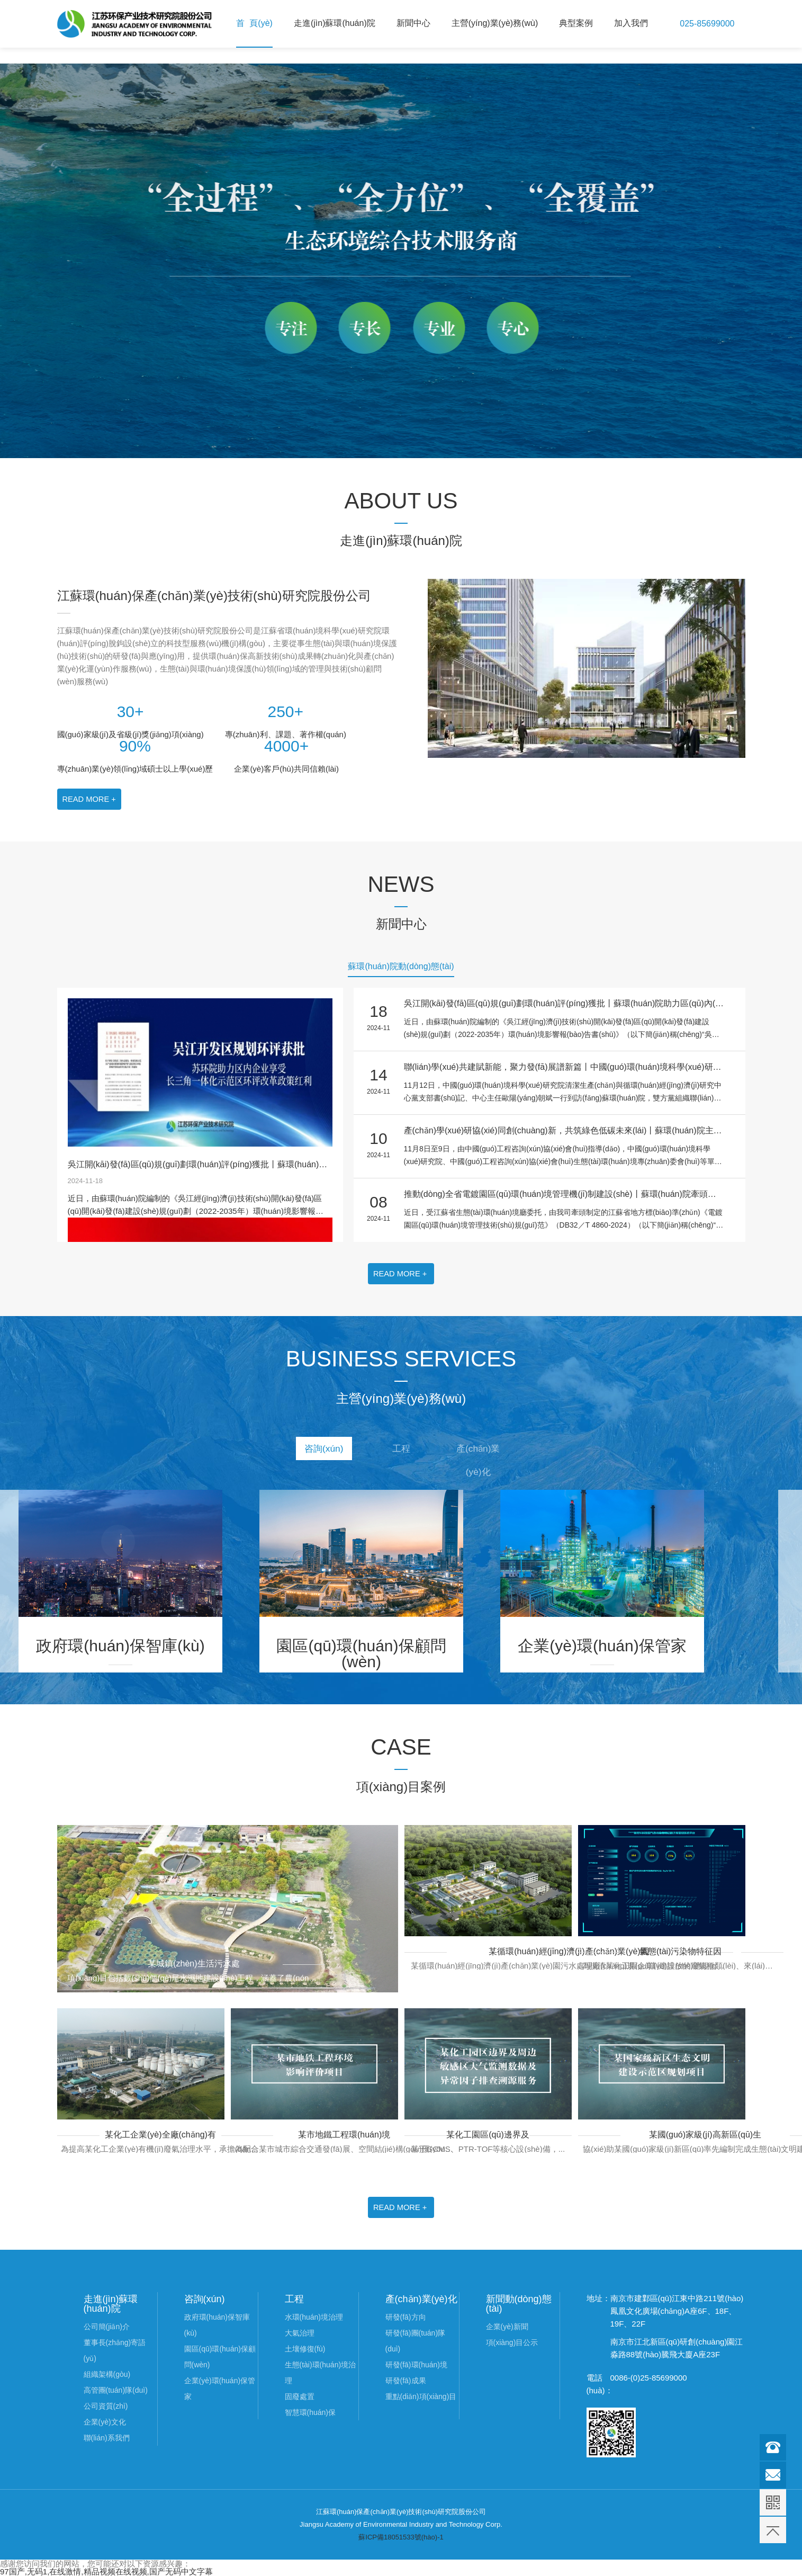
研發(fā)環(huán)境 (416, 2364)
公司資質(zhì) (106, 2406)
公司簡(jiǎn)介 (107, 2326)
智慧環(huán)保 (310, 2412)
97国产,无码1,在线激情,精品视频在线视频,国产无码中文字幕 (106, 2571)
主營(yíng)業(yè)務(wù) (495, 23)
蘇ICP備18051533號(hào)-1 (400, 2537)
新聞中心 (413, 23)
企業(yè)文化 (105, 2422)
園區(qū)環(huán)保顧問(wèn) (220, 2357)
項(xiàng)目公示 (512, 2342)
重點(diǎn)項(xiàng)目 (421, 2396)
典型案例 (576, 23)
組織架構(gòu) (107, 2374)
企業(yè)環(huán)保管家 (220, 2388)
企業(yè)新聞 (507, 2326)
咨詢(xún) (311, 1450)
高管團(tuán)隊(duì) (116, 2390)
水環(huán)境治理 (314, 2317)
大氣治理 (299, 2333)
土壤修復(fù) (305, 2349)
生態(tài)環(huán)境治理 (320, 2372)
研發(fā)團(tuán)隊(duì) (415, 2341)
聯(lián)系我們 (107, 2438)
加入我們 (631, 23)
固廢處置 (299, 2396)
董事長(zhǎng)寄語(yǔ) (115, 2350)
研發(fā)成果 (405, 2380)
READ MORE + (90, 798)
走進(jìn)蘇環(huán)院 (334, 23)
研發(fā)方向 (405, 2317)
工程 (401, 1450)
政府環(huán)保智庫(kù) (217, 2325)
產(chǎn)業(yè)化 (490, 1454)
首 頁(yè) (254, 23)
